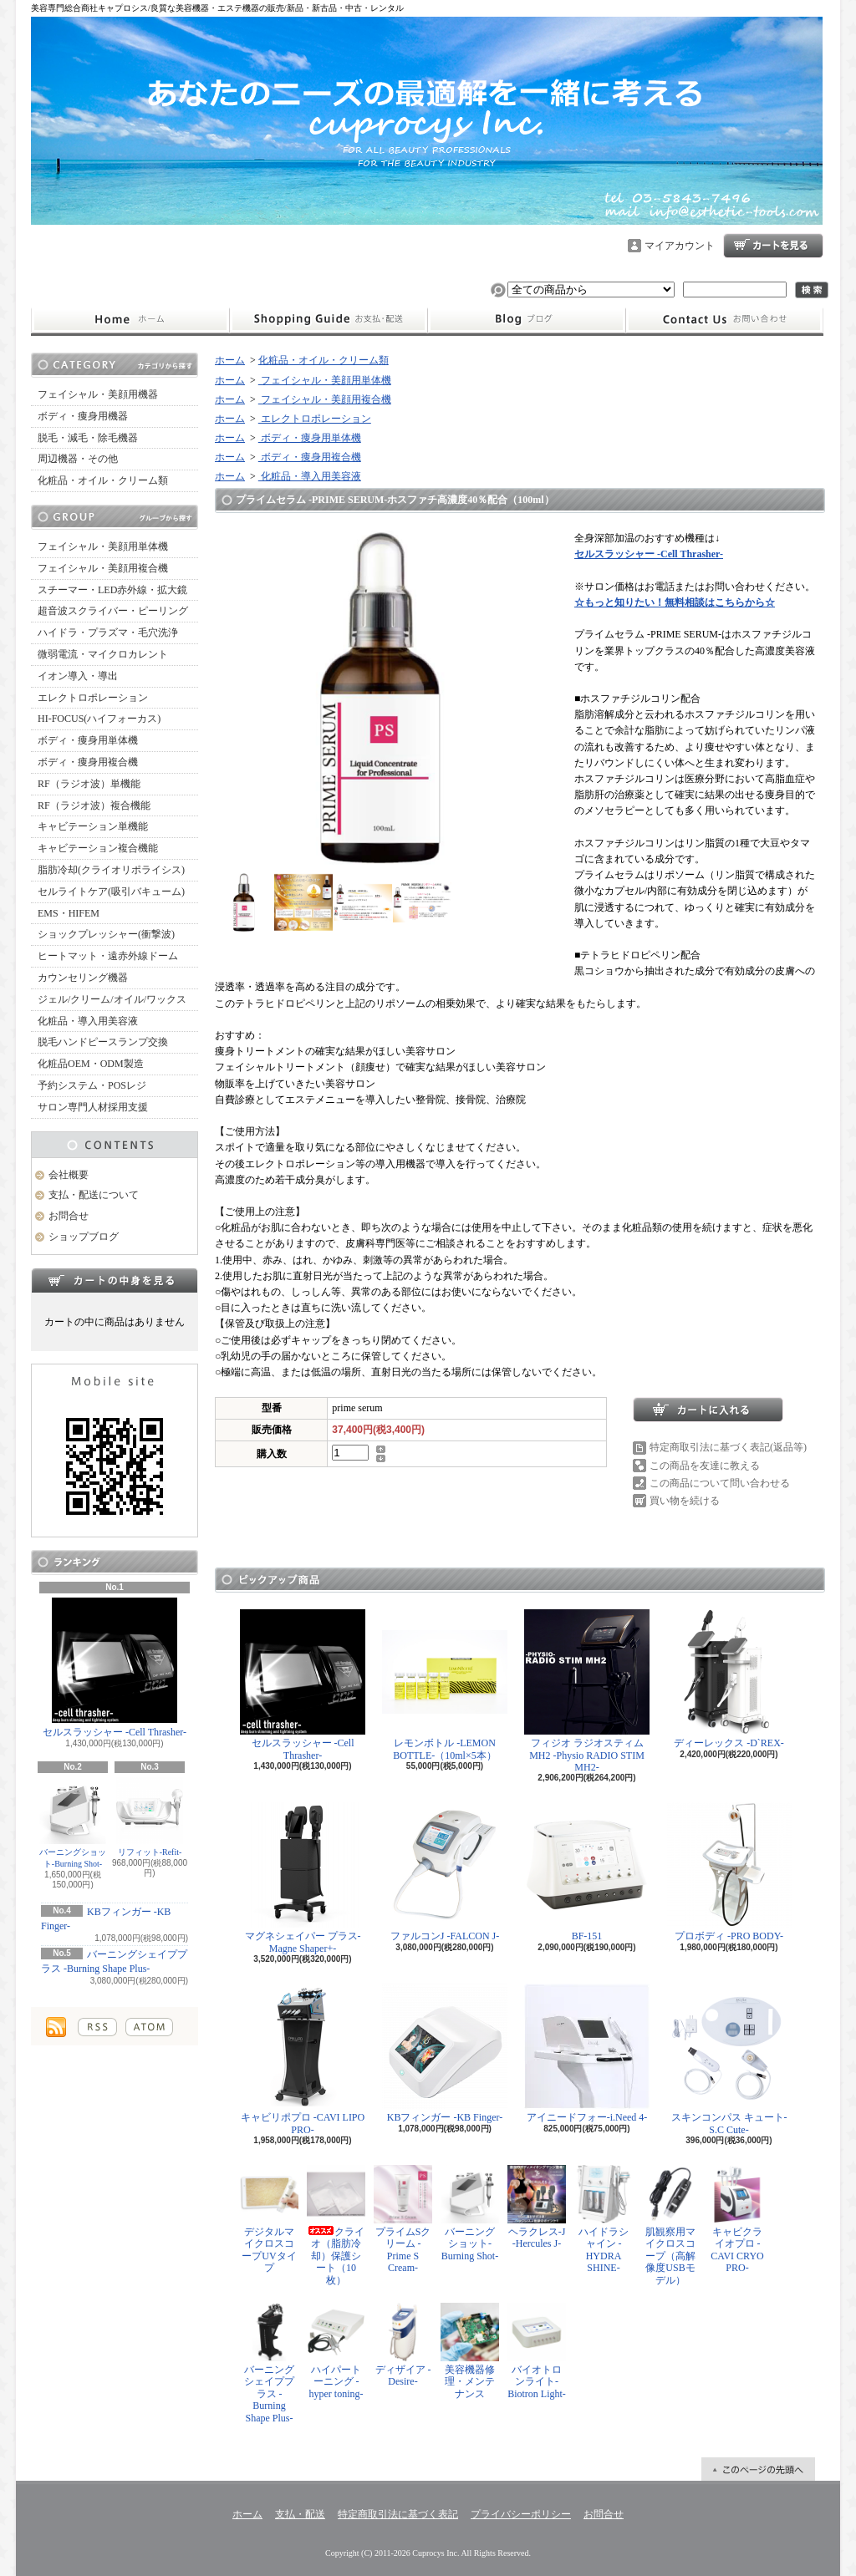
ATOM (149, 2027)
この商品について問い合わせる (720, 1483)
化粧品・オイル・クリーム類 (103, 480)
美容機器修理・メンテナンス (470, 2351)
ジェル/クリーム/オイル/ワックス (112, 999)
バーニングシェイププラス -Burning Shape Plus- (269, 2363)
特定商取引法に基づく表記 (398, 2514)
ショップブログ (526, 320)
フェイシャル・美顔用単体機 (103, 546)
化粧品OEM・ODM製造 (91, 1064)
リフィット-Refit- (149, 1817)
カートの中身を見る (114, 1280)
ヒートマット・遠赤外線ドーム (108, 956)
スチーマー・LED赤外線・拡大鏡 (112, 590)
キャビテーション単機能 (93, 826)
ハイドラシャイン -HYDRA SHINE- (603, 2219)
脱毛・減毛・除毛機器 (88, 438)
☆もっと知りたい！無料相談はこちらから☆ (674, 602)
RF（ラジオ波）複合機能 (94, 805)
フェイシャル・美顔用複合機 (103, 568)
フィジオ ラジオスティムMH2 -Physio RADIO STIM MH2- (587, 1691)
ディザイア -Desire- (403, 2345)
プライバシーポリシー (521, 2514)
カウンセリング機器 (83, 977)
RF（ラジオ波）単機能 (89, 784)
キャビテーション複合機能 (98, 848)
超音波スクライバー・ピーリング (113, 611)
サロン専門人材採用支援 (93, 1107)
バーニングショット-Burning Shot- (72, 1822)
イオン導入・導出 (78, 676)
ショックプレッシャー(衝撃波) (106, 934)
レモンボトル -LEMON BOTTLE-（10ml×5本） (444, 1685)
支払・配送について (328, 320)
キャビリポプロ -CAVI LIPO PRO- (302, 2059)
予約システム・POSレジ (92, 1085)
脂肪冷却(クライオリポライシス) (111, 870)
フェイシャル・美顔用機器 (98, 394)
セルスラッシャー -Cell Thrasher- (114, 1668)
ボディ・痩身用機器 (83, 416)
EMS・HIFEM (68, 913)
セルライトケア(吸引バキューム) (111, 891)
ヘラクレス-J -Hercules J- (536, 2207)
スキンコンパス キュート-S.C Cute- (729, 2059)
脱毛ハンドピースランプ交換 (103, 1042)
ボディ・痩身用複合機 (88, 762)
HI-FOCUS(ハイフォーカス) (99, 718)
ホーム (130, 320)
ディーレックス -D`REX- (729, 1679)
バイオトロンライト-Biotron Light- (536, 2351)
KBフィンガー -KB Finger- (444, 2053)
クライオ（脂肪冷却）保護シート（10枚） (336, 2225)
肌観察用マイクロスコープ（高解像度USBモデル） (670, 2225)
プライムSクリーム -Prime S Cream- (403, 2219)
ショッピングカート (773, 245)
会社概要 (68, 1175)
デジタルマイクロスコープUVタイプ (269, 2219)
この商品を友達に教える (705, 1465)
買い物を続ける (685, 1500)
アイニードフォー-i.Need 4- (587, 2053)
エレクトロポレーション (93, 698)
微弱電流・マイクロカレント (103, 654)
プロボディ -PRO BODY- (729, 1872)
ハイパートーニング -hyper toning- (336, 2351)
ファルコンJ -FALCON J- (444, 1872)
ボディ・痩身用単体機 (88, 740)
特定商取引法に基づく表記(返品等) (728, 1447)
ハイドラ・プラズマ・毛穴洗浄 (108, 632)
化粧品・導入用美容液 (88, 1021)
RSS (97, 2027)
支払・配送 (300, 2514)
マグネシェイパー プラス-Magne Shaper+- (303, 1878)
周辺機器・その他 (78, 459)
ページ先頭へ (758, 2469)
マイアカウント (680, 246)
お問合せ (724, 320)
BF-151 (587, 1872)
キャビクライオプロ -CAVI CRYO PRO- (737, 2219)
